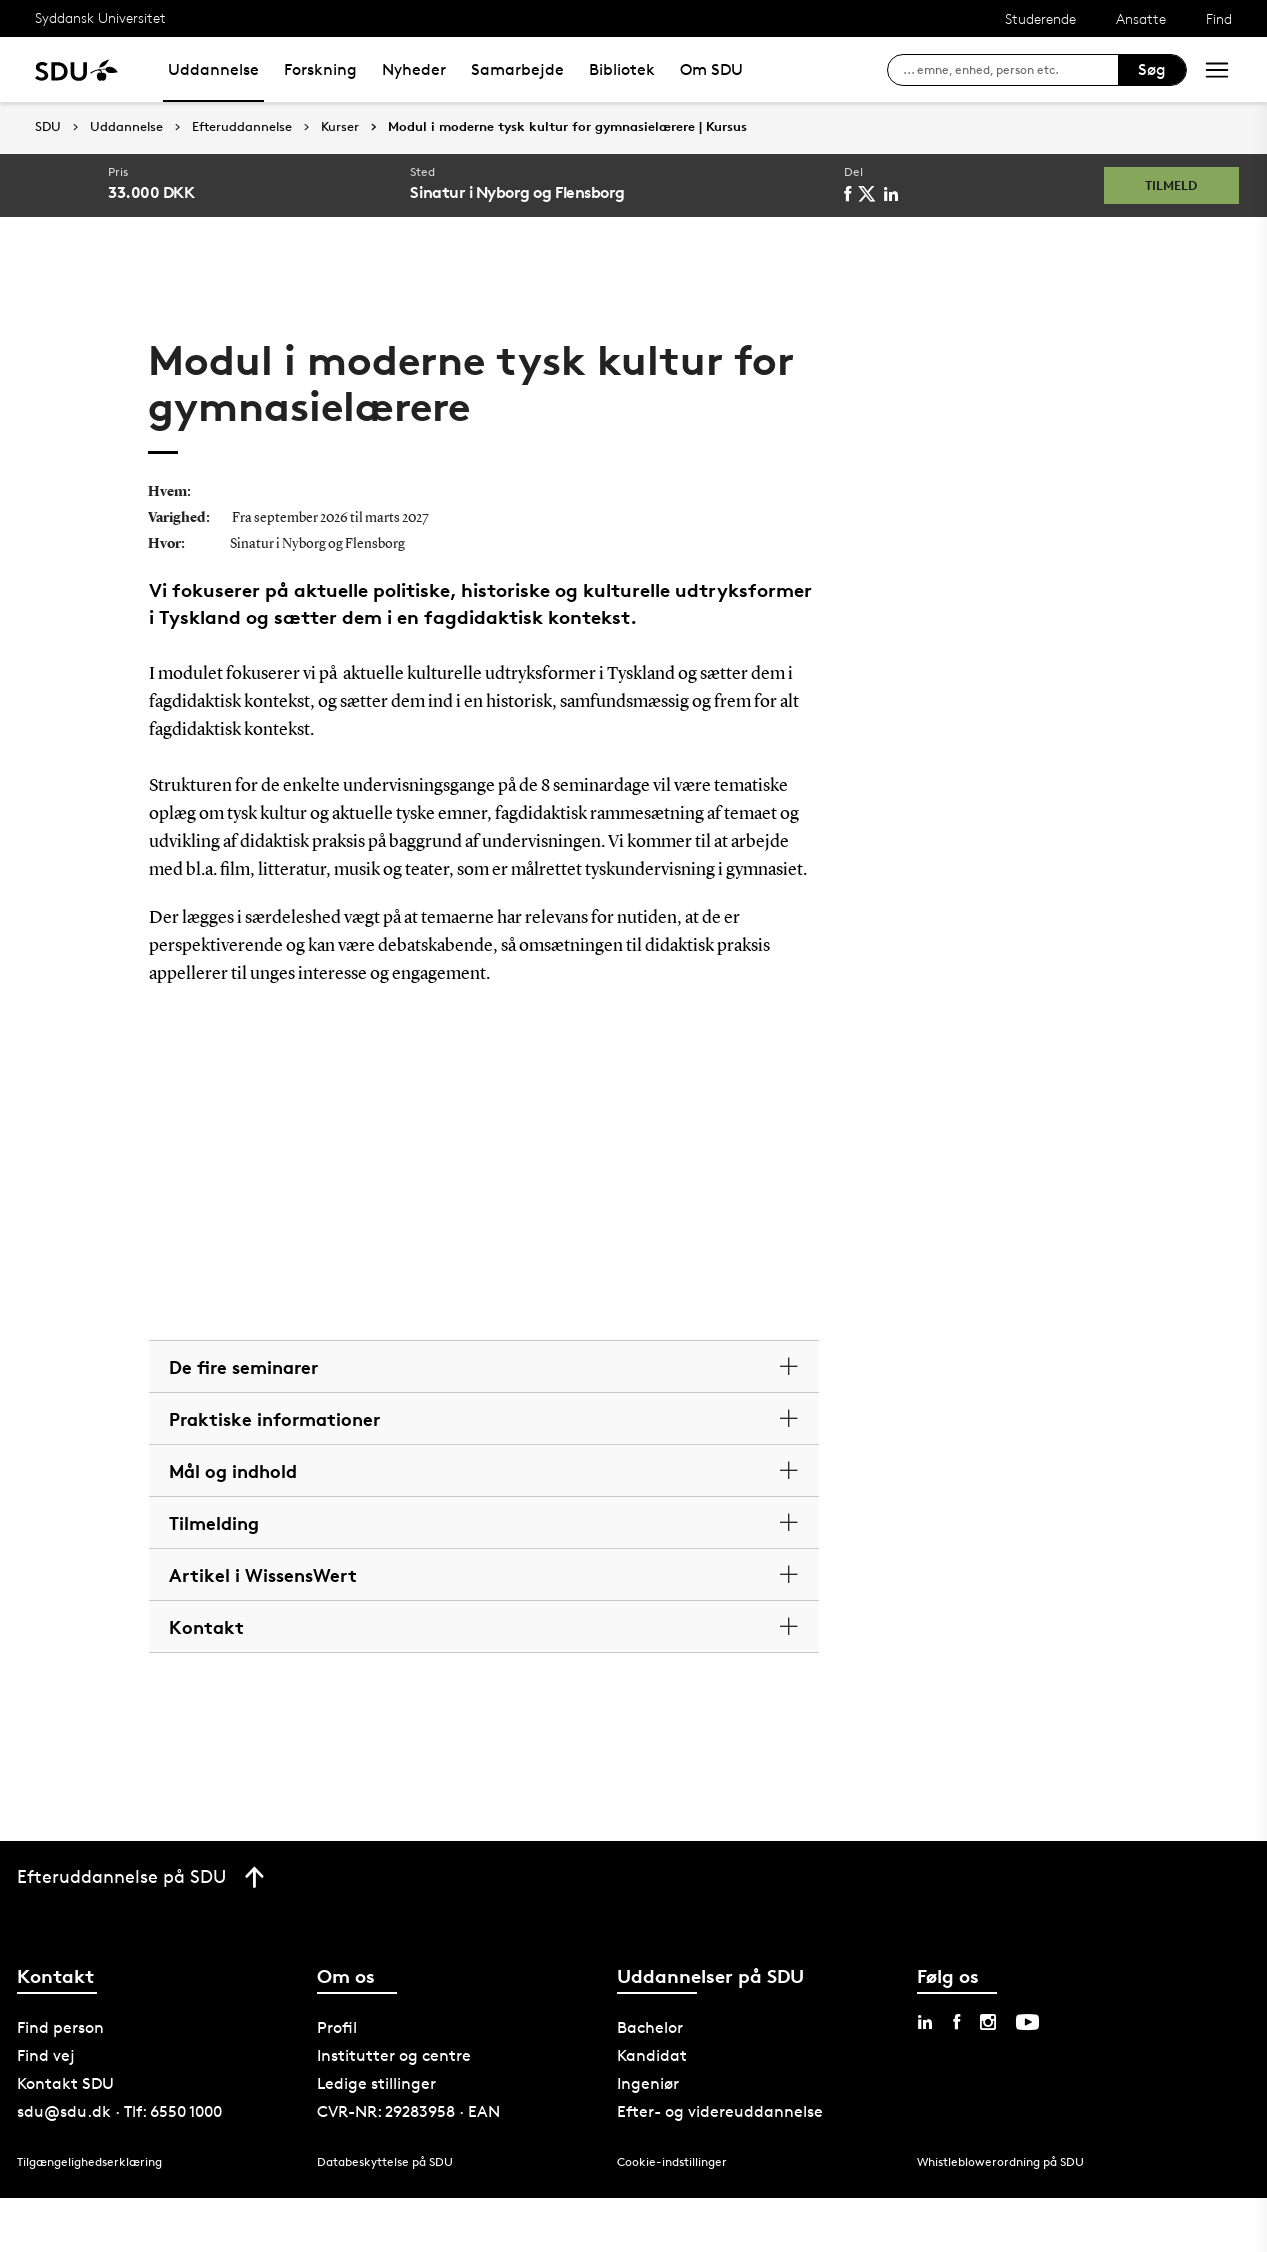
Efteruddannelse (242, 127)
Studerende (1040, 18)
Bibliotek (622, 69)
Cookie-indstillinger (672, 2161)
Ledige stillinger (376, 2083)
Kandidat (652, 2055)
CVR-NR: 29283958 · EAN (408, 2111)
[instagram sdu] (988, 2022)
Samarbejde (517, 69)
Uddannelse (213, 69)
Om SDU (711, 69)
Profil (337, 2027)
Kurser (340, 127)
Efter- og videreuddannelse (720, 2111)
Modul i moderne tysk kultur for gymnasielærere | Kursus (567, 127)
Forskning (320, 69)
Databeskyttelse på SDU (385, 2161)
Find (1219, 18)
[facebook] (851, 194)
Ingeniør (648, 2083)
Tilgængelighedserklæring (89, 2161)
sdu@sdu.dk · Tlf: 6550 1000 (119, 2111)
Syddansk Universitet (100, 17)
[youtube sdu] (1027, 2022)
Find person (60, 2027)
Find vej (46, 2055)
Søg (1152, 69)
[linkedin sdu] (925, 2022)
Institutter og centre (394, 2055)
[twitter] (870, 194)
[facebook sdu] (956, 2022)
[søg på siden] (1010, 70)
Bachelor (650, 2027)
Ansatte (1141, 18)
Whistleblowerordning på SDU (1000, 2161)
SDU (48, 126)
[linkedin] (894, 194)
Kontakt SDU (65, 2083)
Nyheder (414, 69)
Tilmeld (1165, 185)
